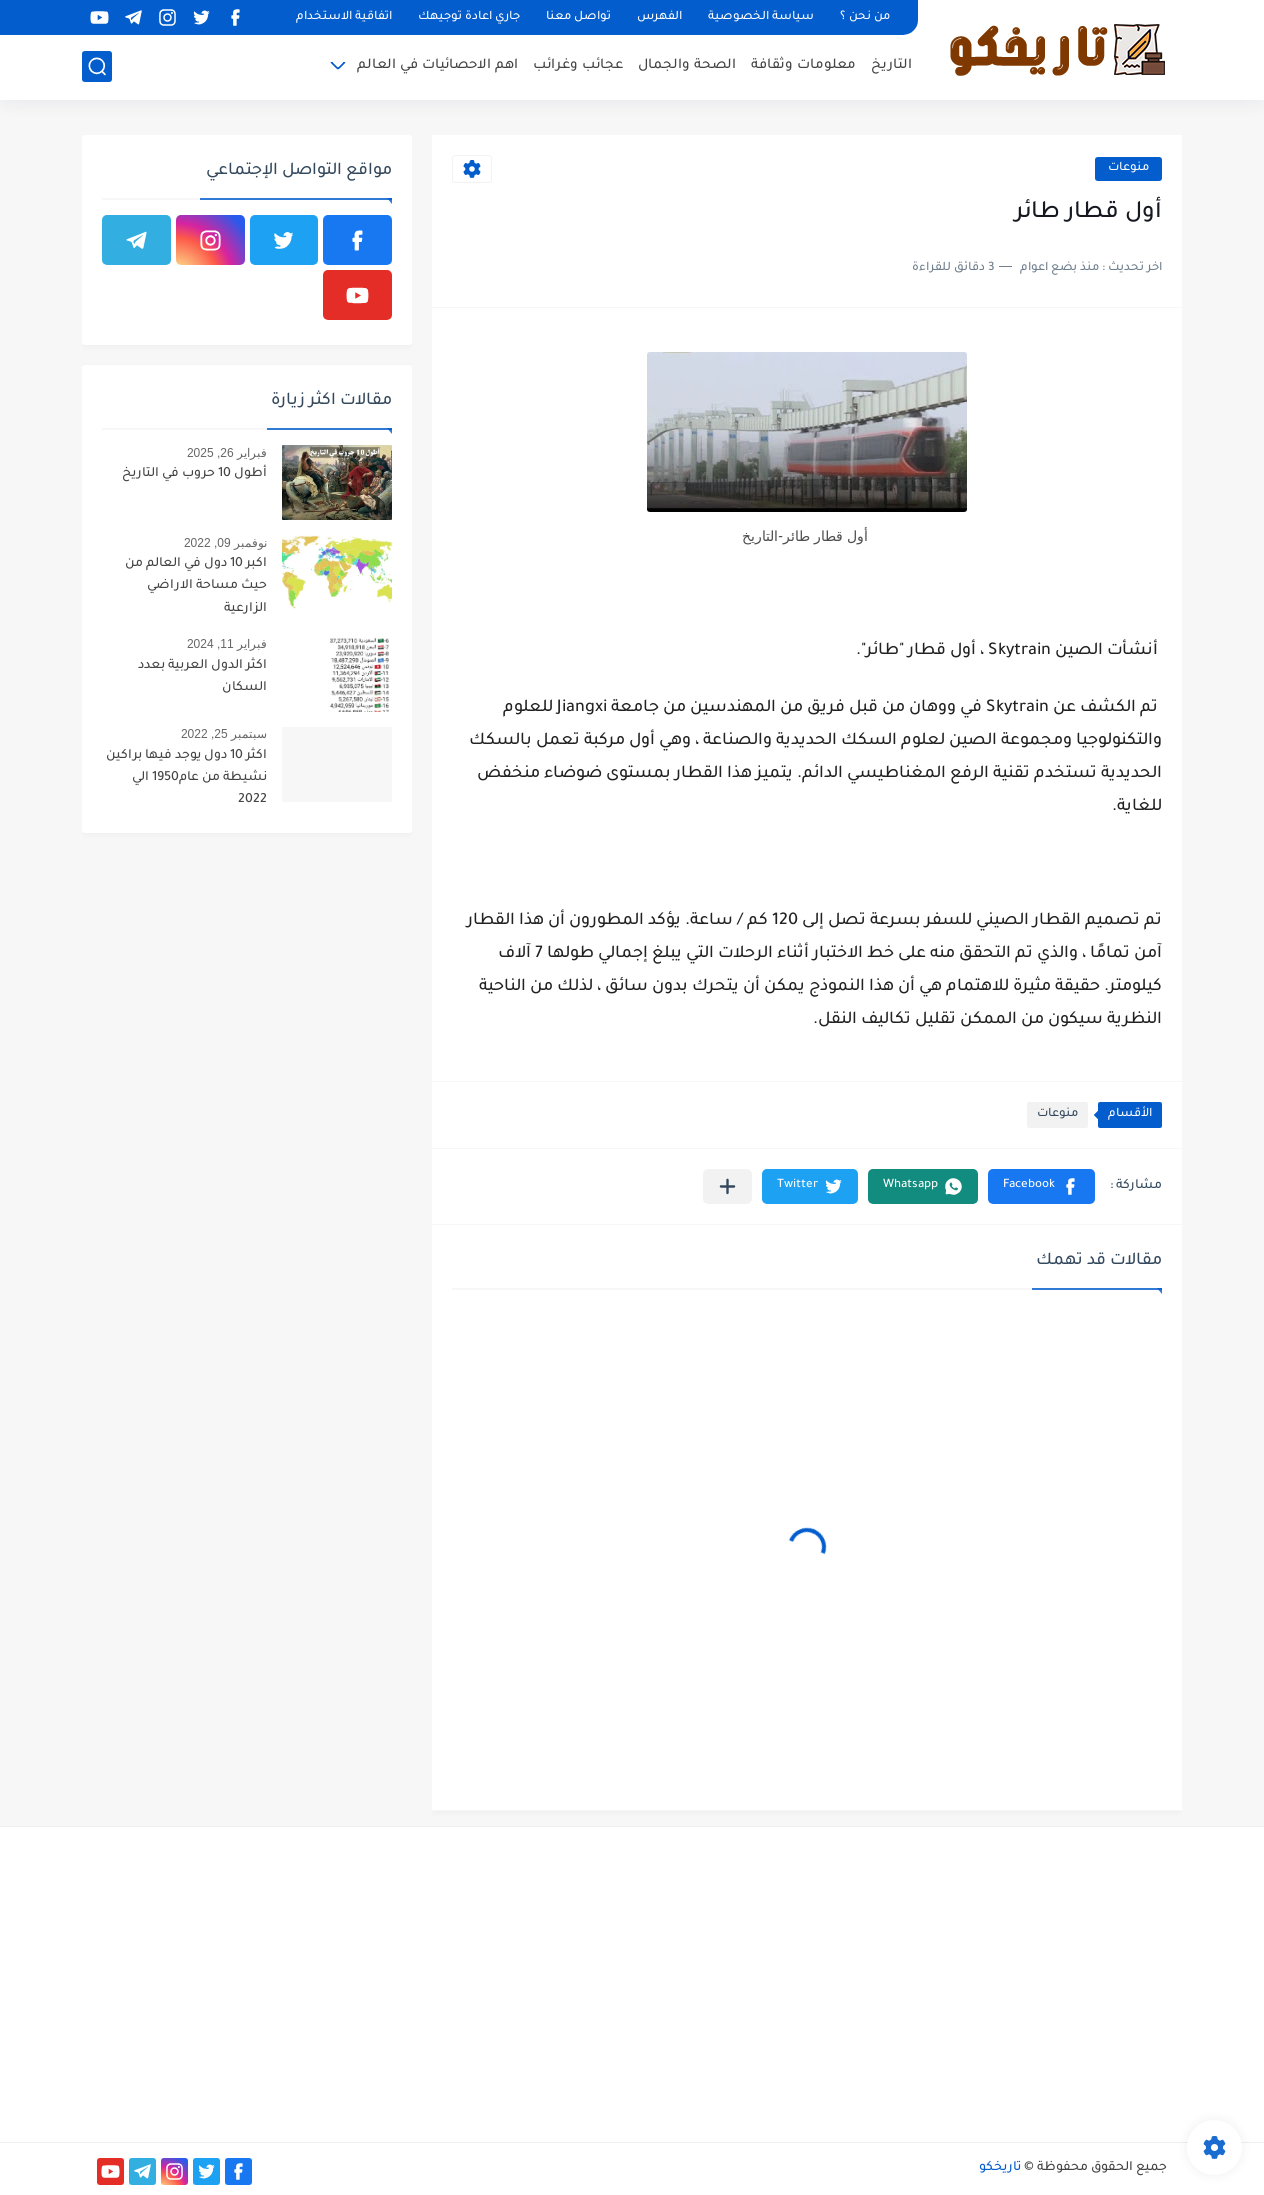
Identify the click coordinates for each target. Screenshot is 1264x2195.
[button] (1041, 1186)
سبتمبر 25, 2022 (224, 734)
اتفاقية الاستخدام (344, 17)
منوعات (1128, 168)
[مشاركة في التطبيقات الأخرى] (727, 1186)
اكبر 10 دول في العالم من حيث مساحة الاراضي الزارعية (196, 586)
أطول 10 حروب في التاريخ (194, 474)
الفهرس (659, 17)
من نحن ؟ (865, 17)
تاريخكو (1000, 2168)
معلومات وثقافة (803, 65)
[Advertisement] (998, 1982)
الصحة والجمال (687, 65)
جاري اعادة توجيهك (469, 17)
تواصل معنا (578, 17)
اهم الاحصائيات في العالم (437, 65)
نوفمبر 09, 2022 (225, 543)
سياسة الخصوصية (761, 17)
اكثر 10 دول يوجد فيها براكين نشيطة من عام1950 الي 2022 (186, 778)
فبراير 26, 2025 (227, 453)
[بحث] (97, 66)
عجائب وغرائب (578, 65)
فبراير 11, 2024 (227, 644)
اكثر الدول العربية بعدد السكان (202, 677)
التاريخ (891, 65)
